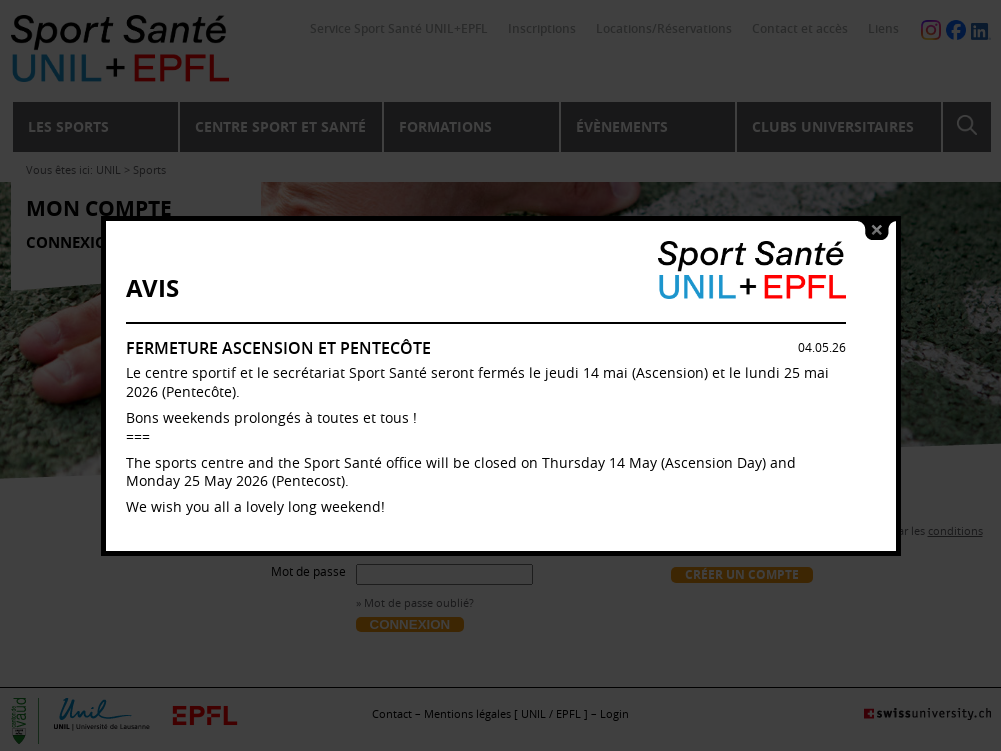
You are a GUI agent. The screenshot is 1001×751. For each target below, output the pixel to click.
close (877, 229)
